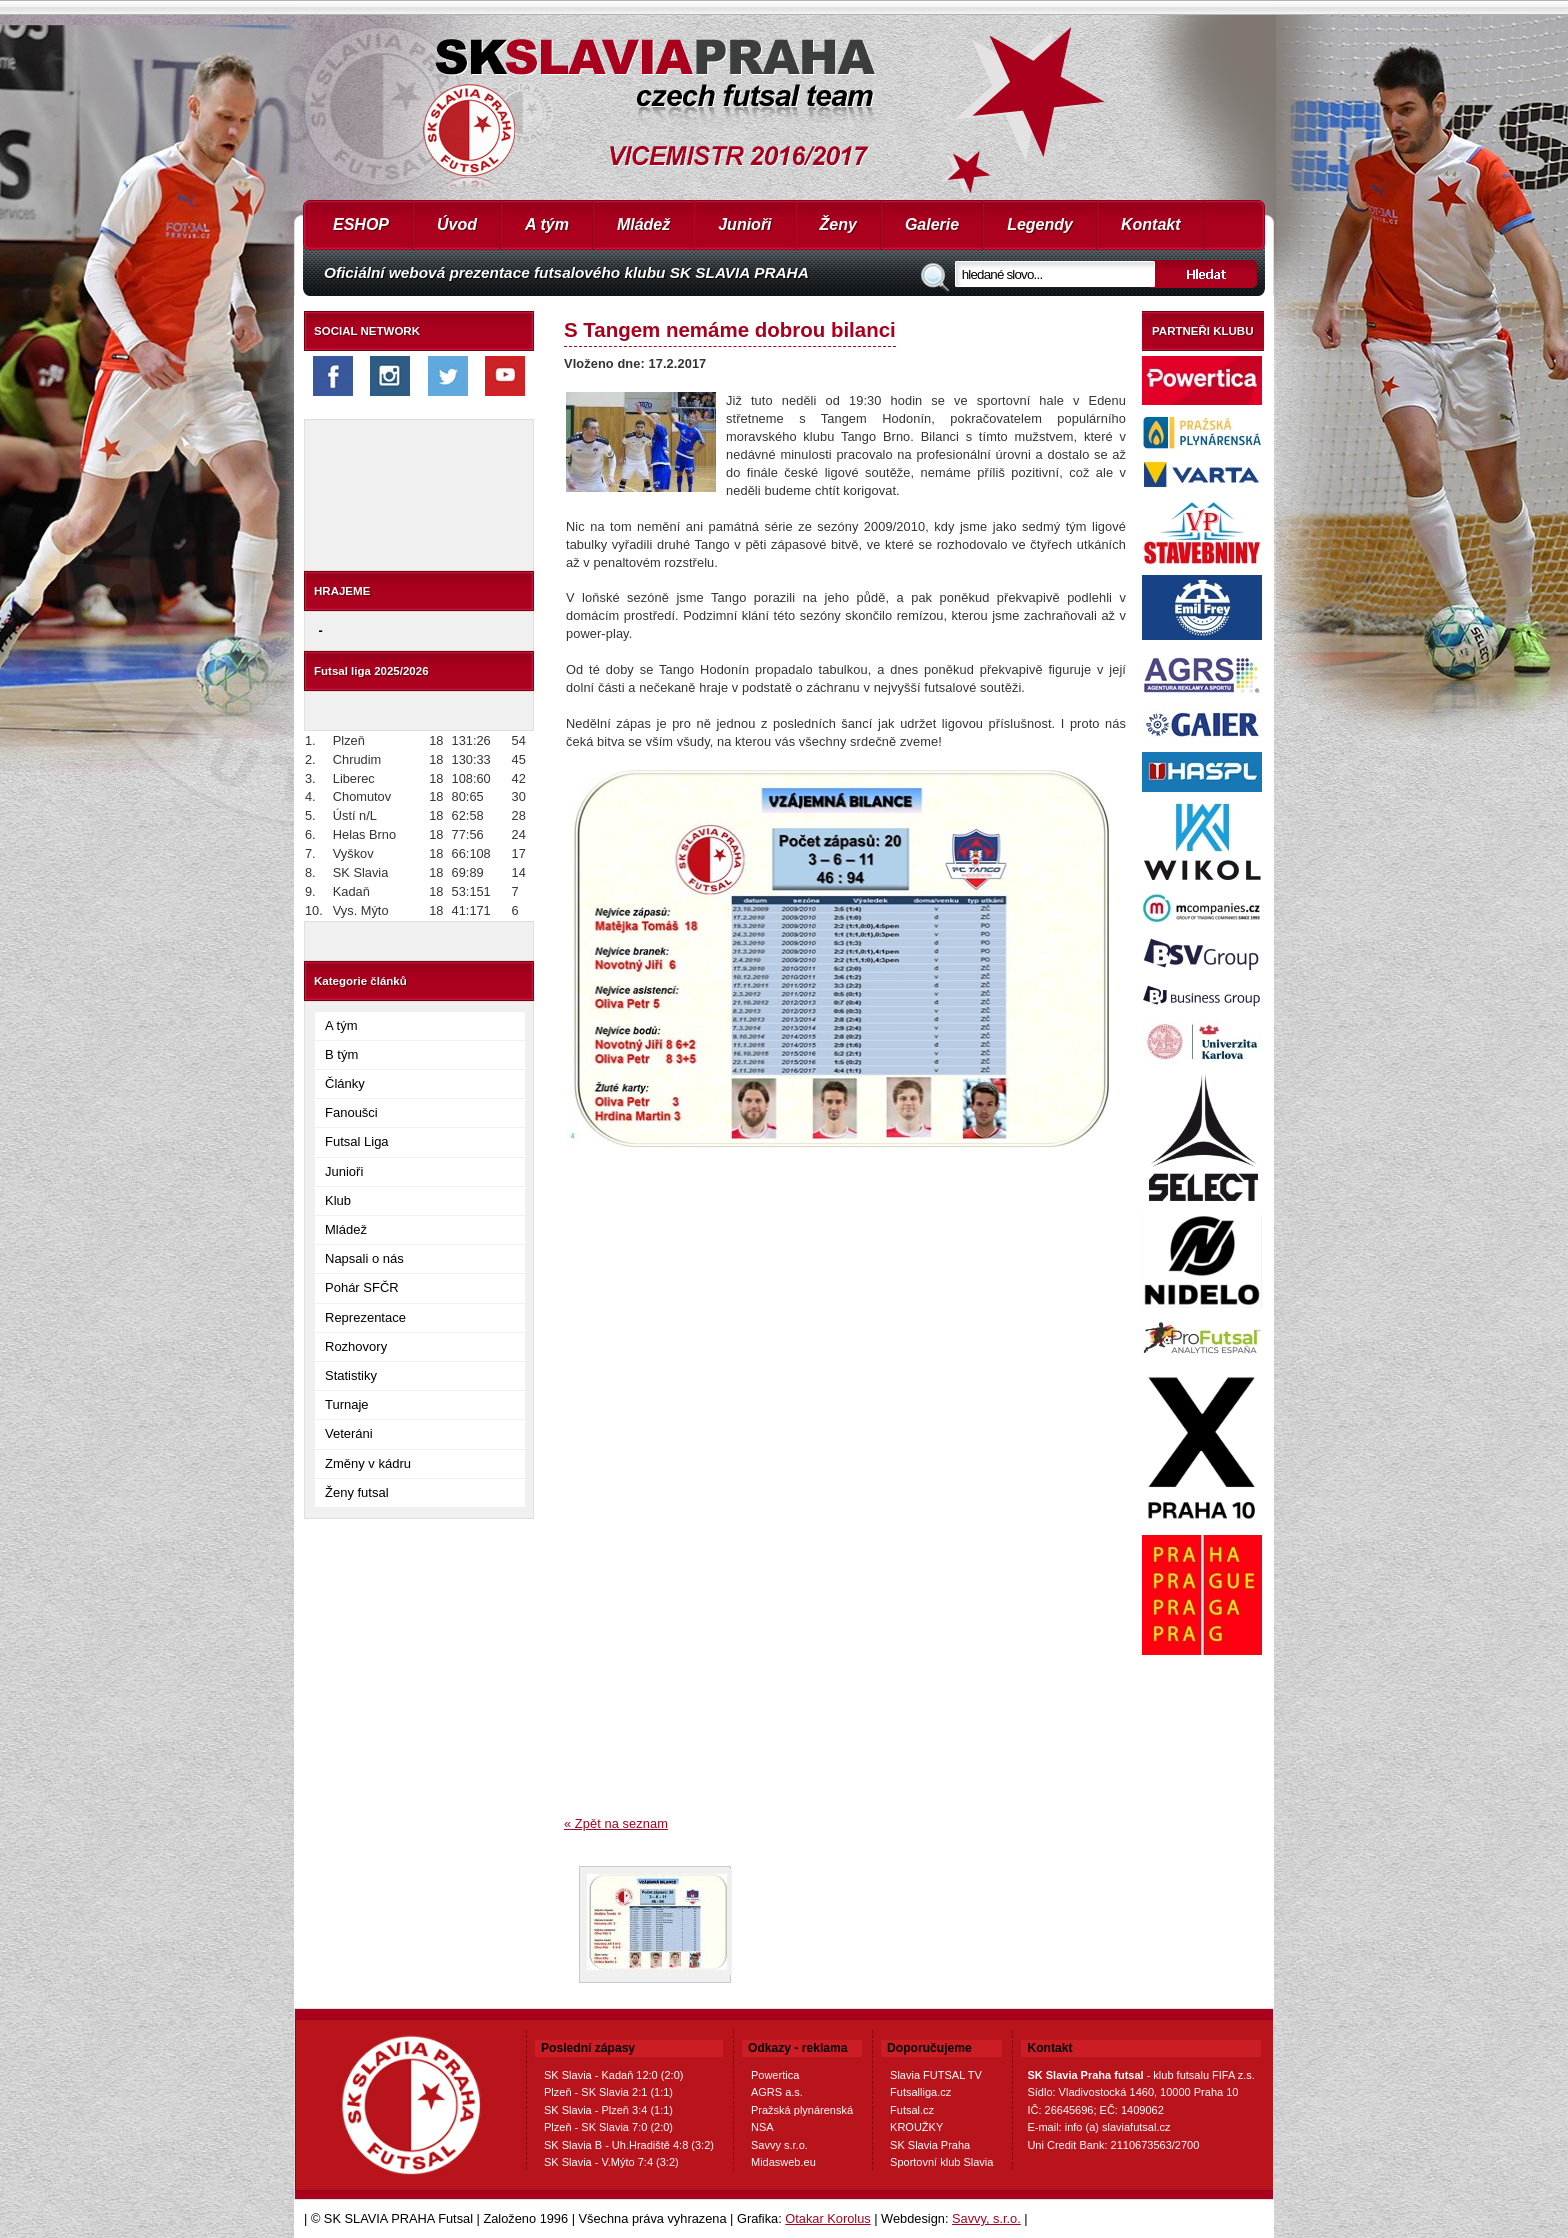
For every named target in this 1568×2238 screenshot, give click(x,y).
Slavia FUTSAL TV (936, 2075)
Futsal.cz (912, 2110)
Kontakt (1151, 224)
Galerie (932, 224)
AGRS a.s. (777, 2092)
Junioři (744, 224)
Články (345, 1083)
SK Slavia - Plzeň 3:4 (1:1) (608, 2110)
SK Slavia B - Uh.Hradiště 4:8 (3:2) (629, 2145)
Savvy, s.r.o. (986, 2218)
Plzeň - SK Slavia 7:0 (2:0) (608, 2127)
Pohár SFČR (362, 1287)
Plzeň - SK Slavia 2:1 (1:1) (608, 2092)
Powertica (775, 2075)
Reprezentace (365, 1317)
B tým (341, 1054)
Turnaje (347, 1404)
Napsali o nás (364, 1258)
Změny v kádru (368, 1463)
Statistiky (351, 1375)
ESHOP (361, 224)
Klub (338, 1200)
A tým (547, 224)
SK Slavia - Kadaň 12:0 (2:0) (613, 2075)
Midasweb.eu (783, 2162)
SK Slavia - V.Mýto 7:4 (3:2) (611, 2162)
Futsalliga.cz (920, 2092)
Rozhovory (356, 1346)
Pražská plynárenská (802, 2110)
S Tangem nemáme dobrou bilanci (730, 329)
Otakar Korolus (827, 2218)
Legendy (1040, 224)
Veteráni (349, 1433)
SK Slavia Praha (930, 2145)
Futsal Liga (357, 1141)
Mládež (643, 224)
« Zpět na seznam (616, 1823)
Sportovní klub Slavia (941, 2162)
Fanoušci (351, 1112)
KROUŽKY (916, 2127)
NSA (762, 2127)
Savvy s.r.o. (779, 2145)
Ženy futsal (357, 1492)
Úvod (457, 224)
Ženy (838, 224)
